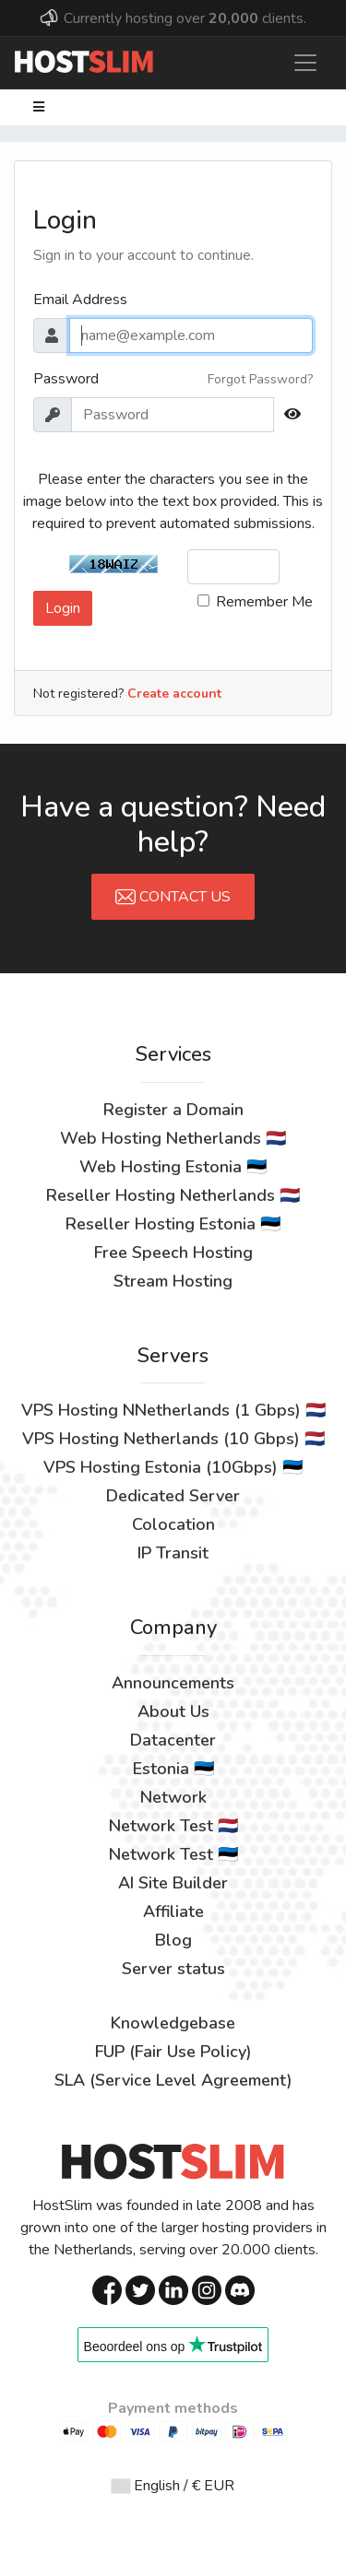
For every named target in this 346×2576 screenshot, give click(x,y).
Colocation (173, 1524)
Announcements (173, 1683)
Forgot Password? (260, 379)
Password (66, 379)
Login (62, 608)
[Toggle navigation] (305, 62)
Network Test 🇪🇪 (173, 1854)
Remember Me (264, 602)
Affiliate (173, 1911)
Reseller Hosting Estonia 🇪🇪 (173, 1224)
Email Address (80, 299)
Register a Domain (173, 1110)
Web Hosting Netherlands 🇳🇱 (173, 1138)
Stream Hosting (173, 1281)
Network (173, 1797)
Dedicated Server (173, 1496)
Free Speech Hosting (173, 1252)
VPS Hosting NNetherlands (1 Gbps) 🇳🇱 (173, 1410)
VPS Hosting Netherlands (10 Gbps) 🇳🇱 (173, 1439)
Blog (173, 1940)
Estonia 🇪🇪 (173, 1769)
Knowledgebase (173, 2023)
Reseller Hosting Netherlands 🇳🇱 (173, 1195)
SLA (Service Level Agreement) (173, 2080)
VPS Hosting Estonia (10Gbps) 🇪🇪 (173, 1467)
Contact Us (173, 897)
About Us (173, 1711)
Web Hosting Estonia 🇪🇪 (173, 1167)
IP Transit (173, 1553)
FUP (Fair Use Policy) (173, 2052)
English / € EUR (173, 2486)
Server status (173, 1969)
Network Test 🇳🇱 (173, 1826)
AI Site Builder (173, 1883)
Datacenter (173, 1740)
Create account (174, 693)
